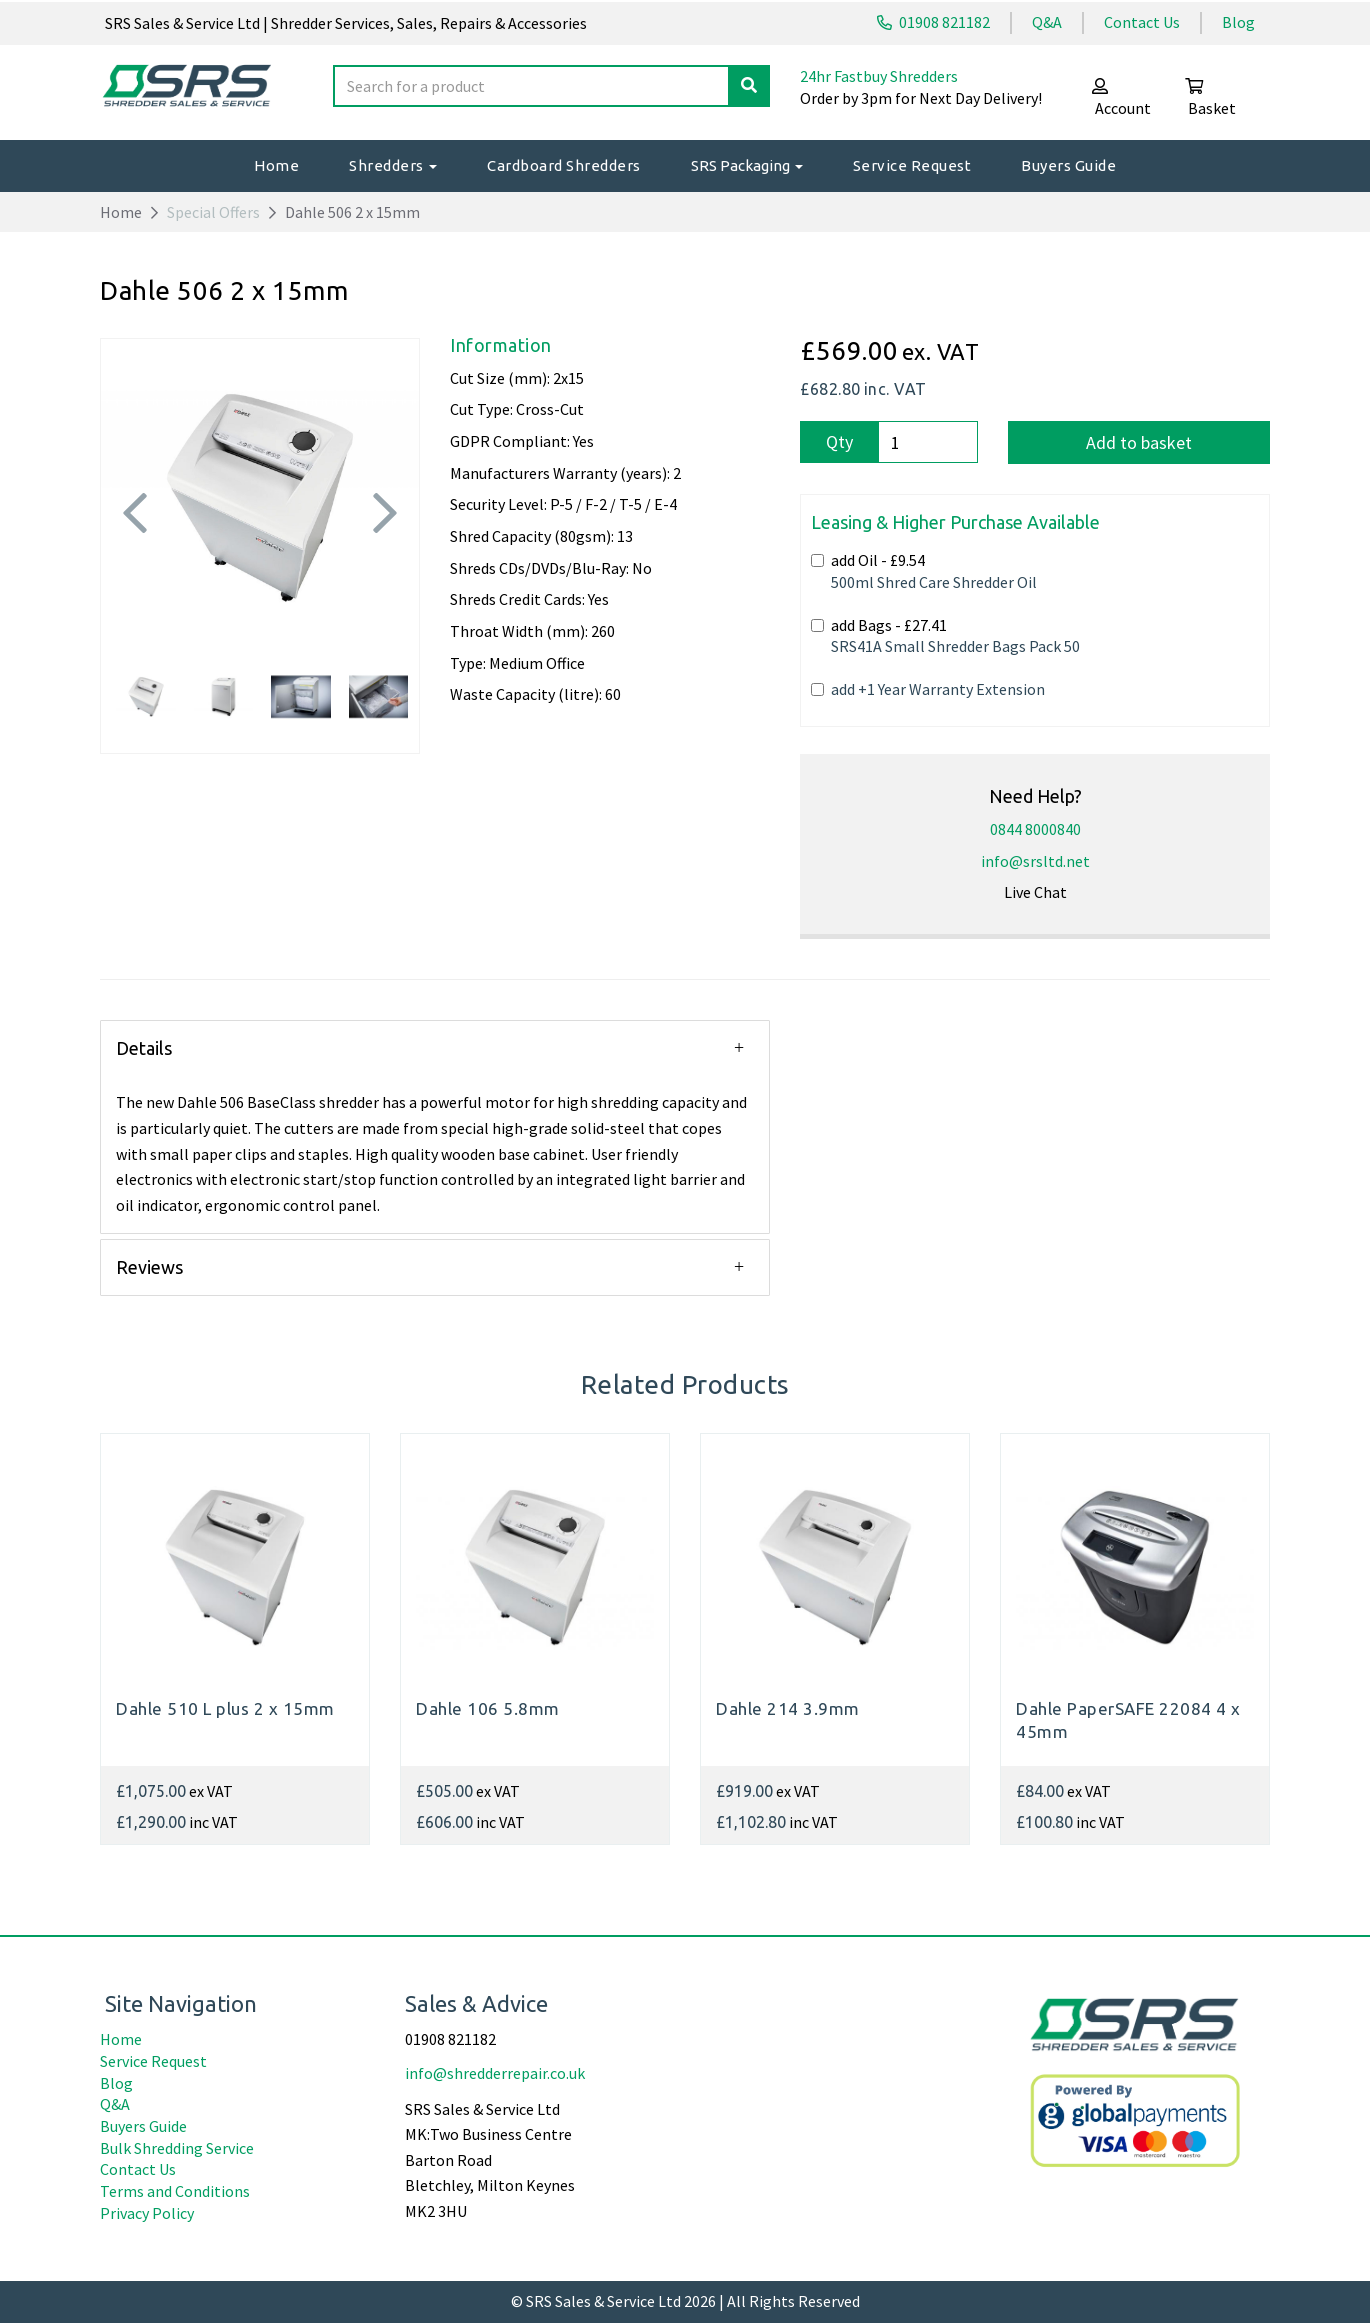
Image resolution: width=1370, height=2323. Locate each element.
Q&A (1047, 22)
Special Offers (213, 212)
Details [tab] (144, 1048)
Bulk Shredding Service (177, 2148)
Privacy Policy (147, 2213)
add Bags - (945, 636)
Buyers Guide (1068, 165)
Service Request (912, 165)
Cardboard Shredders (564, 165)
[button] (135, 565)
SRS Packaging (747, 165)
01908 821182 (933, 22)
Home (276, 165)
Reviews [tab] (149, 1267)
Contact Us (1142, 22)
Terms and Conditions (175, 2191)
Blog (1238, 22)
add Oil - (924, 571)
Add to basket (1139, 442)
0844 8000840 (1035, 829)
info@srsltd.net (1035, 861)
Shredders (393, 165)
